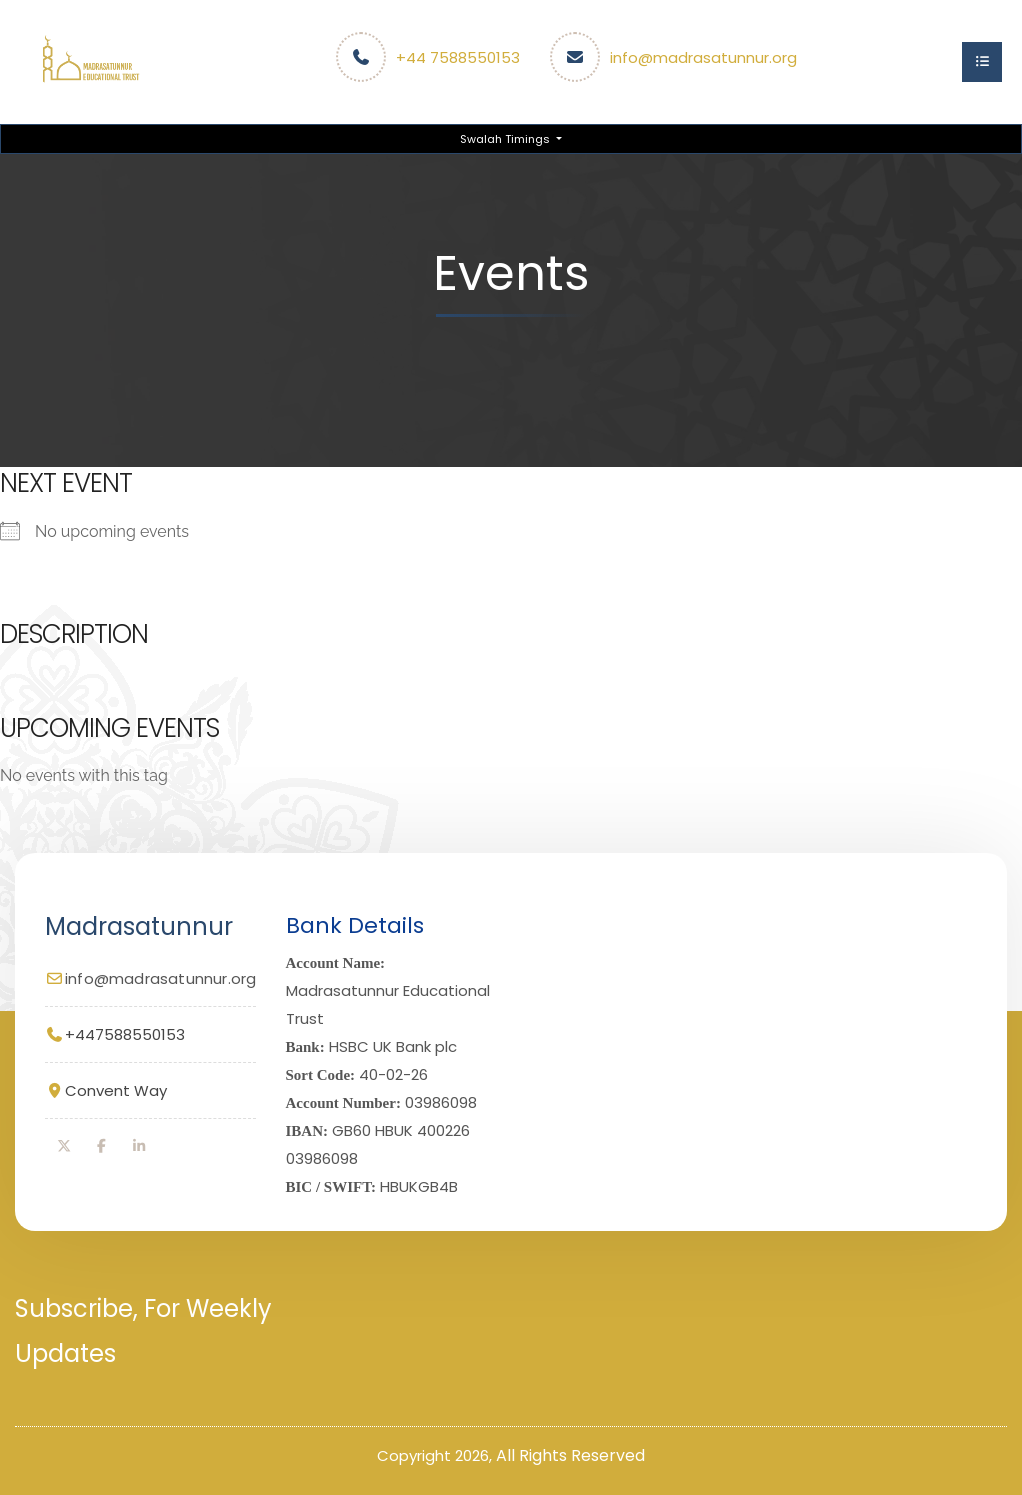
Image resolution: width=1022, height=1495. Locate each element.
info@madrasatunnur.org (703, 57)
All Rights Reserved (570, 1455)
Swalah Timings (506, 139)
